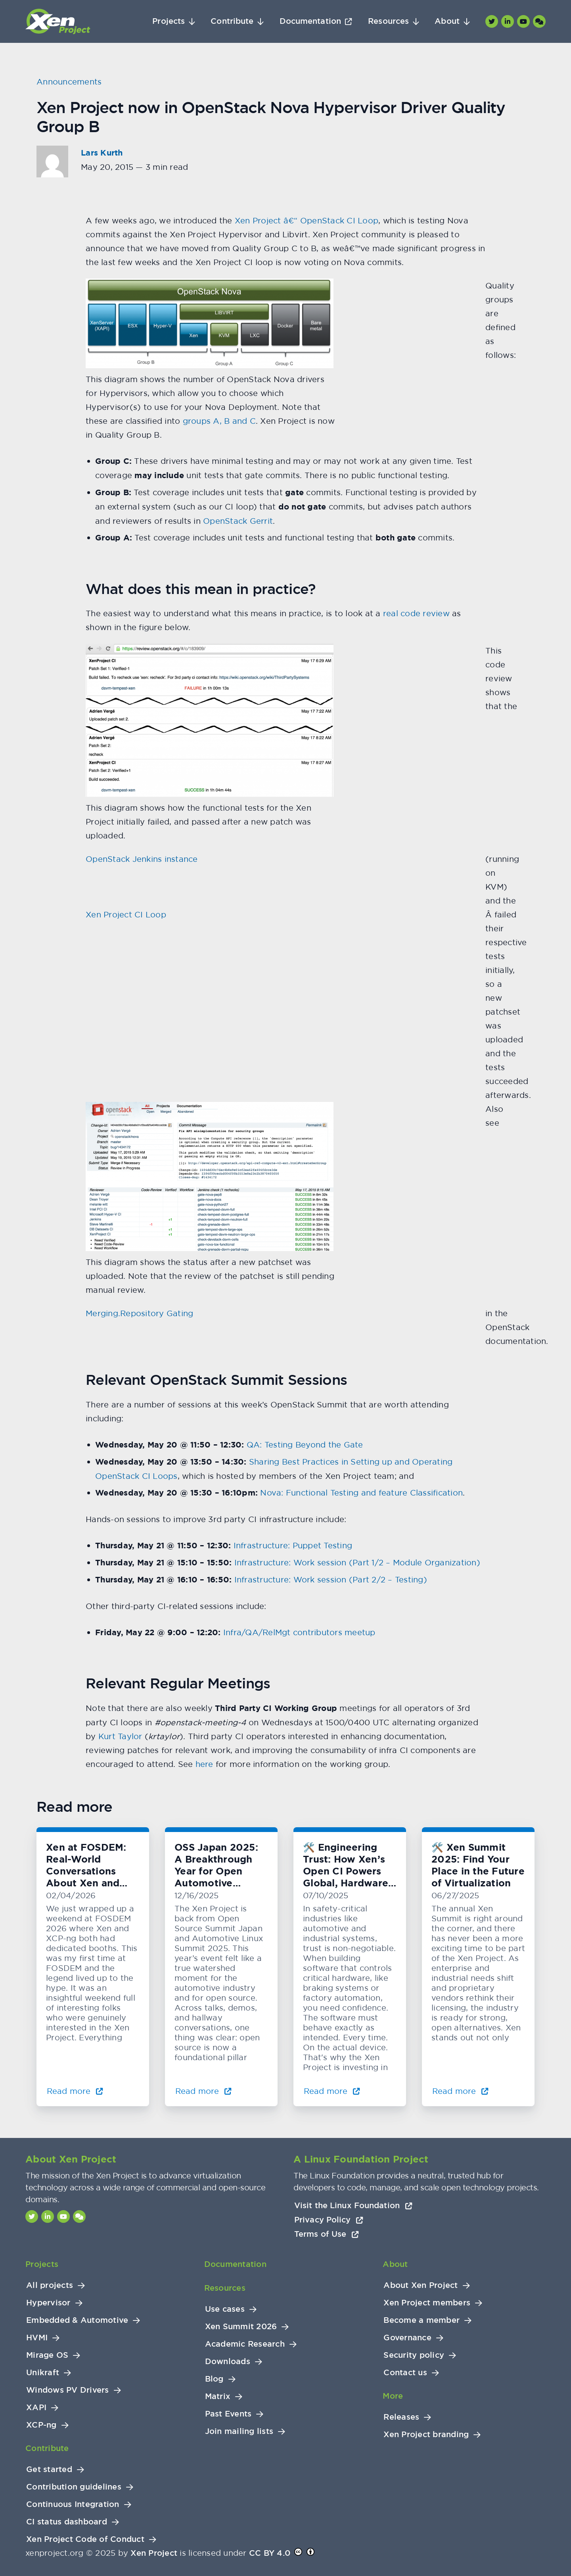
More (393, 2396)
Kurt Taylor (120, 1736)
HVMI (37, 2338)
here (204, 1764)
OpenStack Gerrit (238, 521)
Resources (388, 21)
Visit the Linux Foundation (353, 2205)
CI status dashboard (66, 2522)
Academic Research (245, 2344)
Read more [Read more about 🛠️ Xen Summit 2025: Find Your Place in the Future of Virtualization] (460, 2091)
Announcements (69, 82)
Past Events (228, 2414)
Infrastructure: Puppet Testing (293, 1545)
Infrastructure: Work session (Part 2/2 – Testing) (330, 1579)
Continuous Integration (72, 2504)
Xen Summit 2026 (241, 2327)
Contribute (232, 21)
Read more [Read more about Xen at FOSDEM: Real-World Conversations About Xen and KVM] (75, 2091)
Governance (407, 2338)
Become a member (421, 2320)
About (447, 21)
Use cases (225, 2309)
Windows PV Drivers (67, 2390)
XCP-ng (41, 2425)
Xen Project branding (426, 2435)
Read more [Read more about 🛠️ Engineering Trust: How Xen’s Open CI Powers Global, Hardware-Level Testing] (332, 2091)
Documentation (310, 21)
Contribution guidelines (73, 2487)
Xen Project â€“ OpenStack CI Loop (306, 220)
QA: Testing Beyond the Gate (305, 1444)
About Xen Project (420, 2285)
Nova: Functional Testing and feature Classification (361, 1493)
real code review (416, 613)
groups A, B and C (219, 421)
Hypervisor (48, 2303)
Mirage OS (47, 2355)
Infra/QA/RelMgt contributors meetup (299, 1632)
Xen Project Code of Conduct (85, 2539)
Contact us (405, 2373)
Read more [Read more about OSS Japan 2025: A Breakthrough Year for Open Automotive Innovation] (203, 2091)
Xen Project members (426, 2303)
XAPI (36, 2408)
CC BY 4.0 (269, 2553)
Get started (49, 2469)
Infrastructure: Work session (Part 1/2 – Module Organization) (357, 1562)
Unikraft (42, 2373)
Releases (401, 2417)
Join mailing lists (239, 2431)
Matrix (218, 2396)
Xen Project (153, 2553)
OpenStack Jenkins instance (142, 859)
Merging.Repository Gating (139, 1313)
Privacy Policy (328, 2220)
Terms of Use (326, 2234)
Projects (168, 21)
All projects (49, 2285)
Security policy (413, 2355)
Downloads (227, 2361)
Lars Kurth (102, 153)
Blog (214, 2379)
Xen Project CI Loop (126, 914)
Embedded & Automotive (77, 2320)
